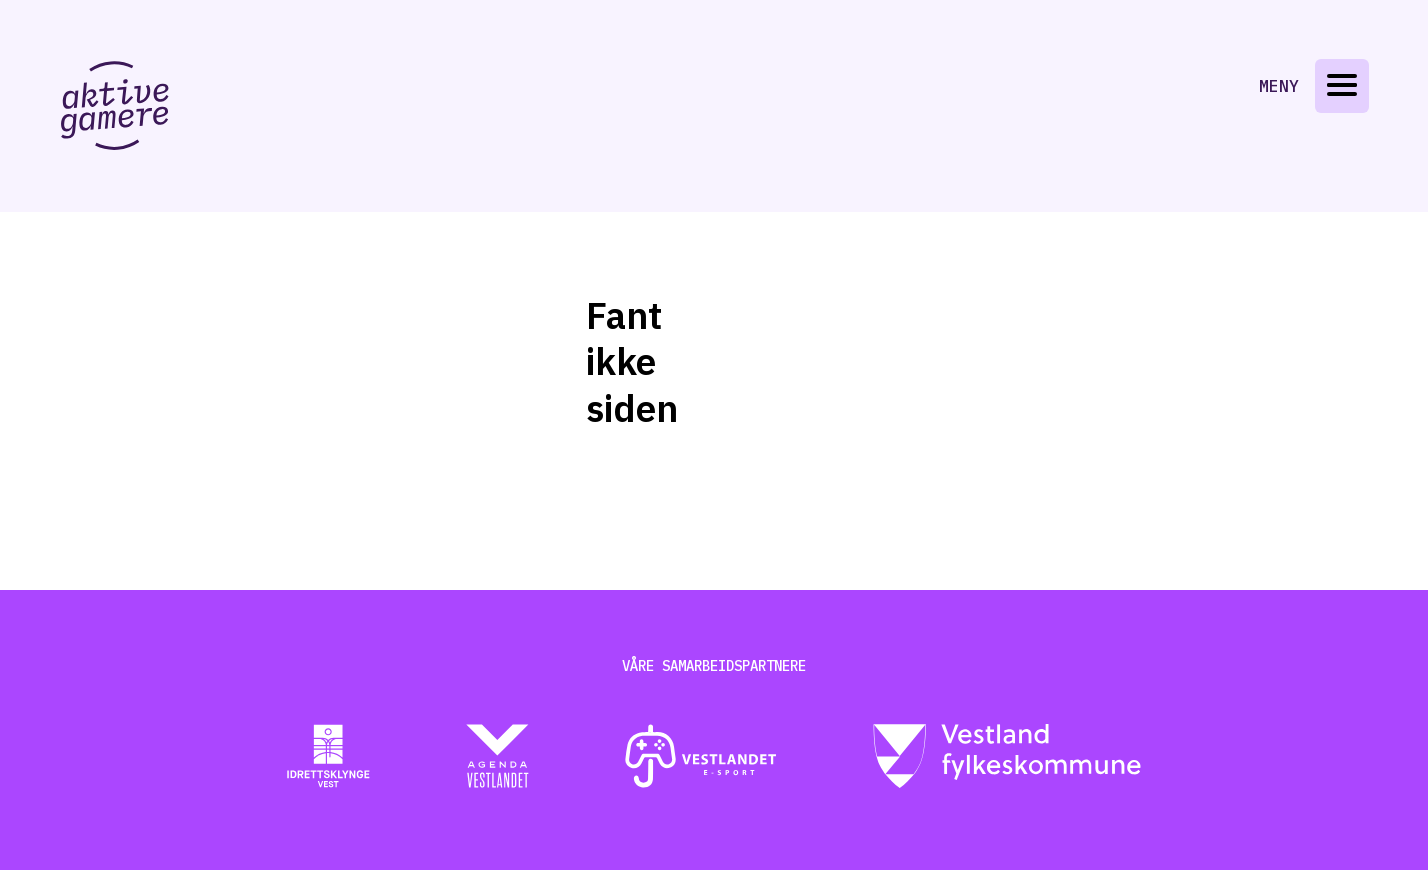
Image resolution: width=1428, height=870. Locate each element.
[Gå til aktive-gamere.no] (115, 105)
